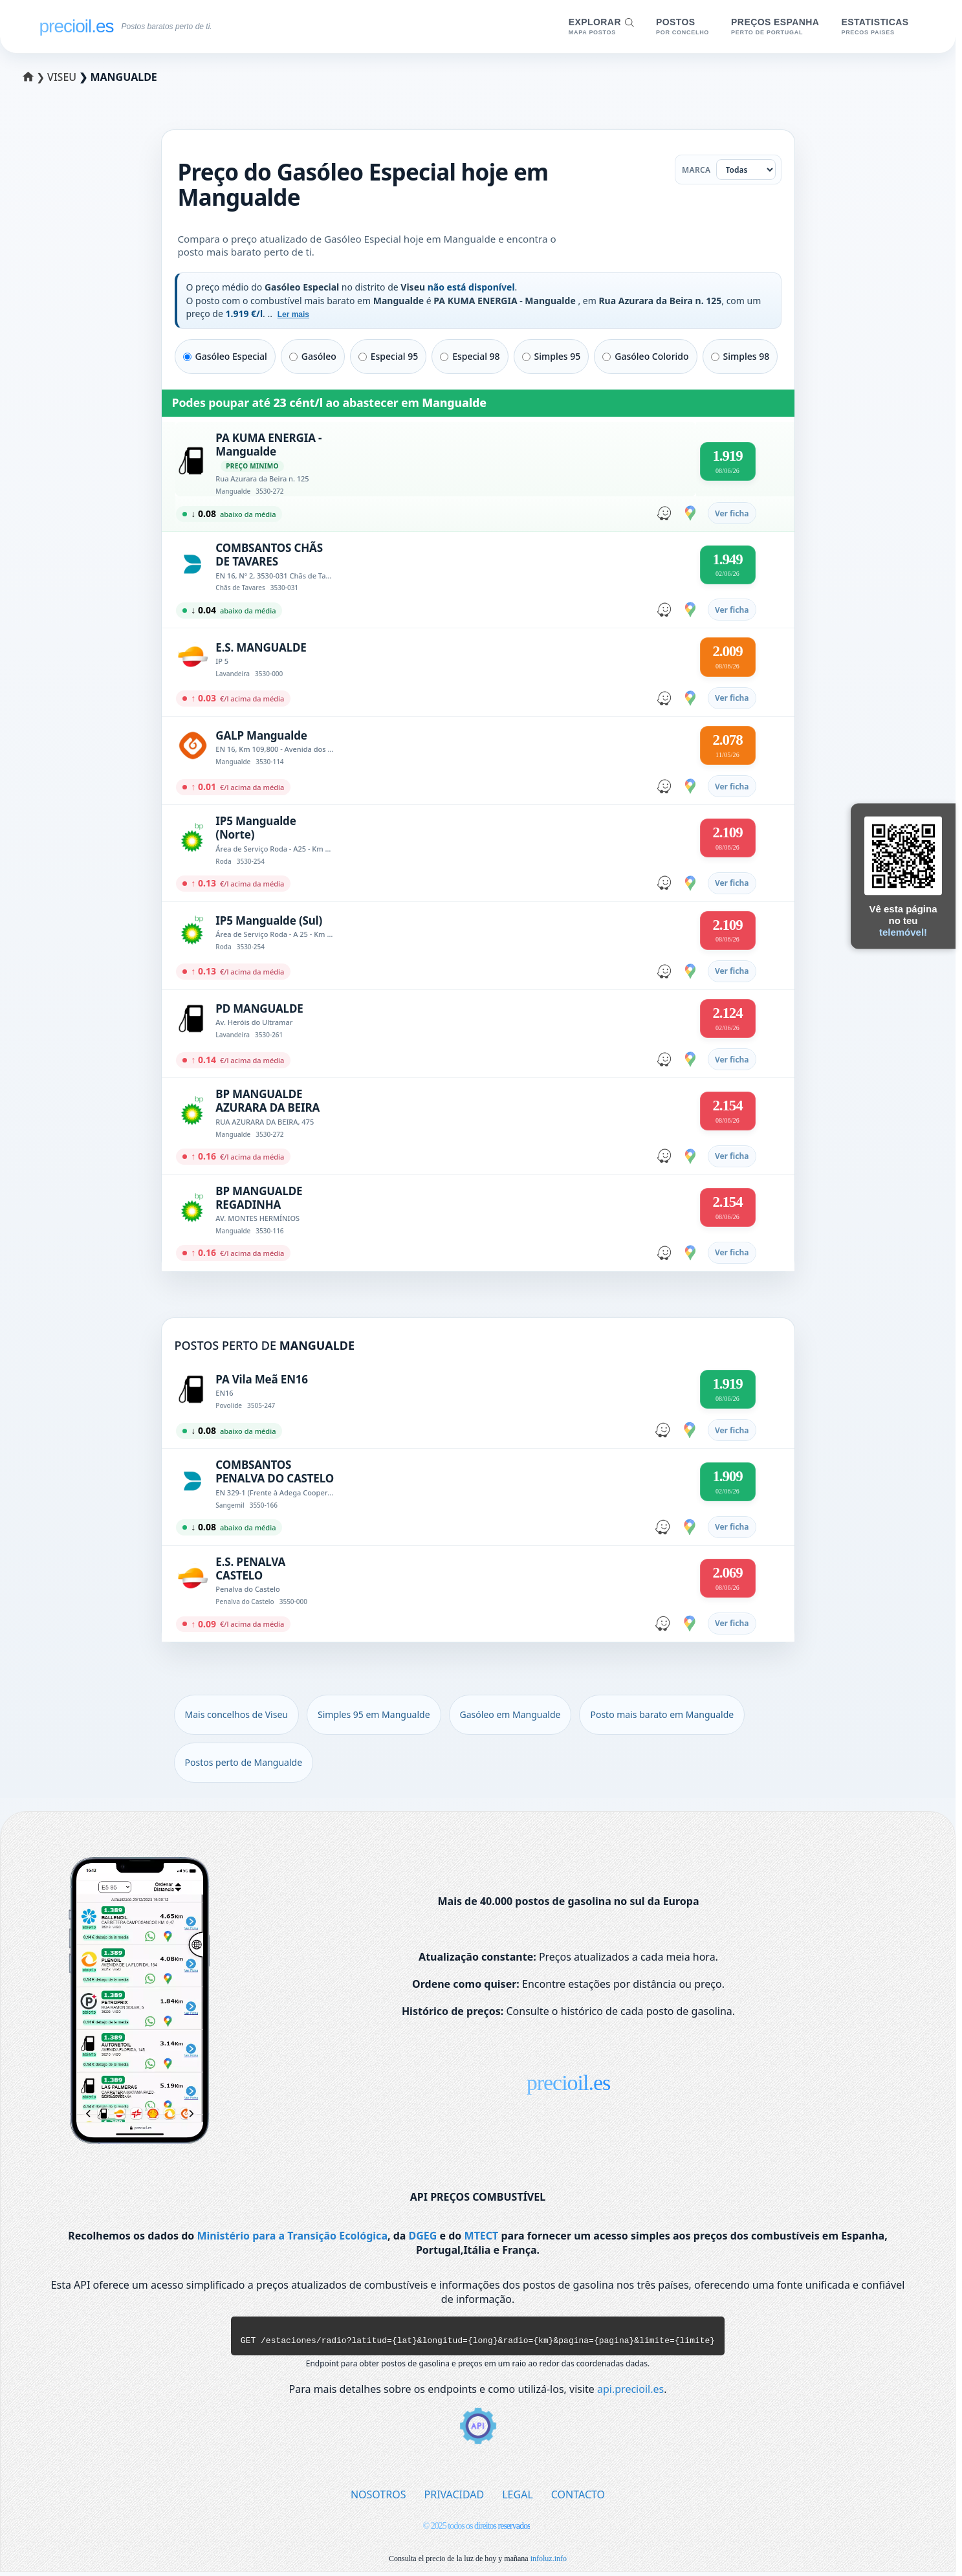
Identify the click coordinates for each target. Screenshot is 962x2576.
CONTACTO (578, 2498)
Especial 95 (388, 356)
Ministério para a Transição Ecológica (292, 2236)
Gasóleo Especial (225, 356)
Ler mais (293, 314)
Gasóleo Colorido (645, 356)
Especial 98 (469, 356)
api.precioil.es (630, 2393)
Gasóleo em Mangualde (510, 1714)
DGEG (423, 2236)
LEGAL (517, 2498)
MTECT (482, 2236)
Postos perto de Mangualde (244, 1762)
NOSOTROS (378, 2498)
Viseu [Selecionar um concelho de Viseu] (63, 77)
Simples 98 (740, 356)
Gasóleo (312, 356)
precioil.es (569, 2083)
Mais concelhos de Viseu (236, 1714)
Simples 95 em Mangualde (374, 1714)
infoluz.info (548, 2562)
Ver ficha (732, 513)
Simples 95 (551, 356)
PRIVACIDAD (454, 2498)
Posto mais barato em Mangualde (662, 1714)
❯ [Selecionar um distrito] (35, 77)
